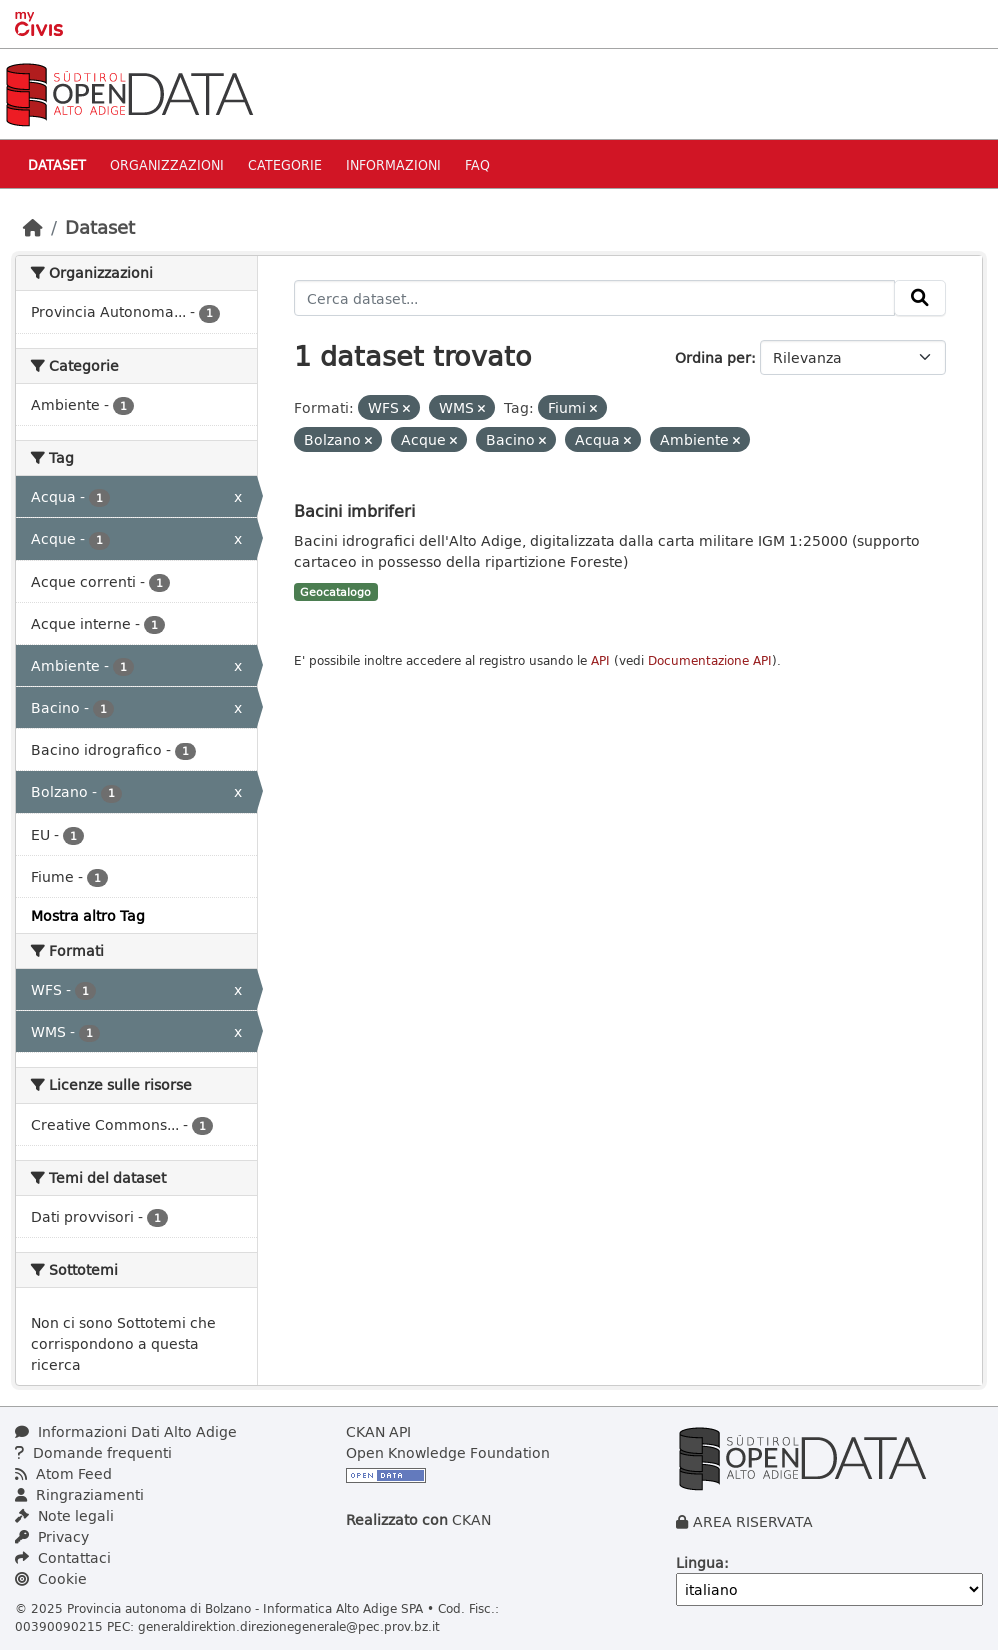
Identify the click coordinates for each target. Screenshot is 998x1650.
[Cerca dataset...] (595, 298)
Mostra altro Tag (88, 915)
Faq (477, 164)
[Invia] (920, 298)
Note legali (64, 1515)
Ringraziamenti (79, 1494)
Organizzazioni (167, 164)
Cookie (51, 1578)
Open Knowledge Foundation (448, 1452)
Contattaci (63, 1557)
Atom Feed (63, 1473)
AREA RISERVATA (753, 1521)
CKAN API (378, 1431)
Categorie (285, 164)
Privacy (52, 1536)
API (600, 660)
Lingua (700, 1562)
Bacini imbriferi (354, 510)
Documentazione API (710, 660)
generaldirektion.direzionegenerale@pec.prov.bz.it (289, 1626)
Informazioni (393, 164)
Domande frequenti (93, 1452)
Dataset (57, 164)
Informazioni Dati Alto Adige (126, 1431)
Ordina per (713, 357)
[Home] (33, 227)
